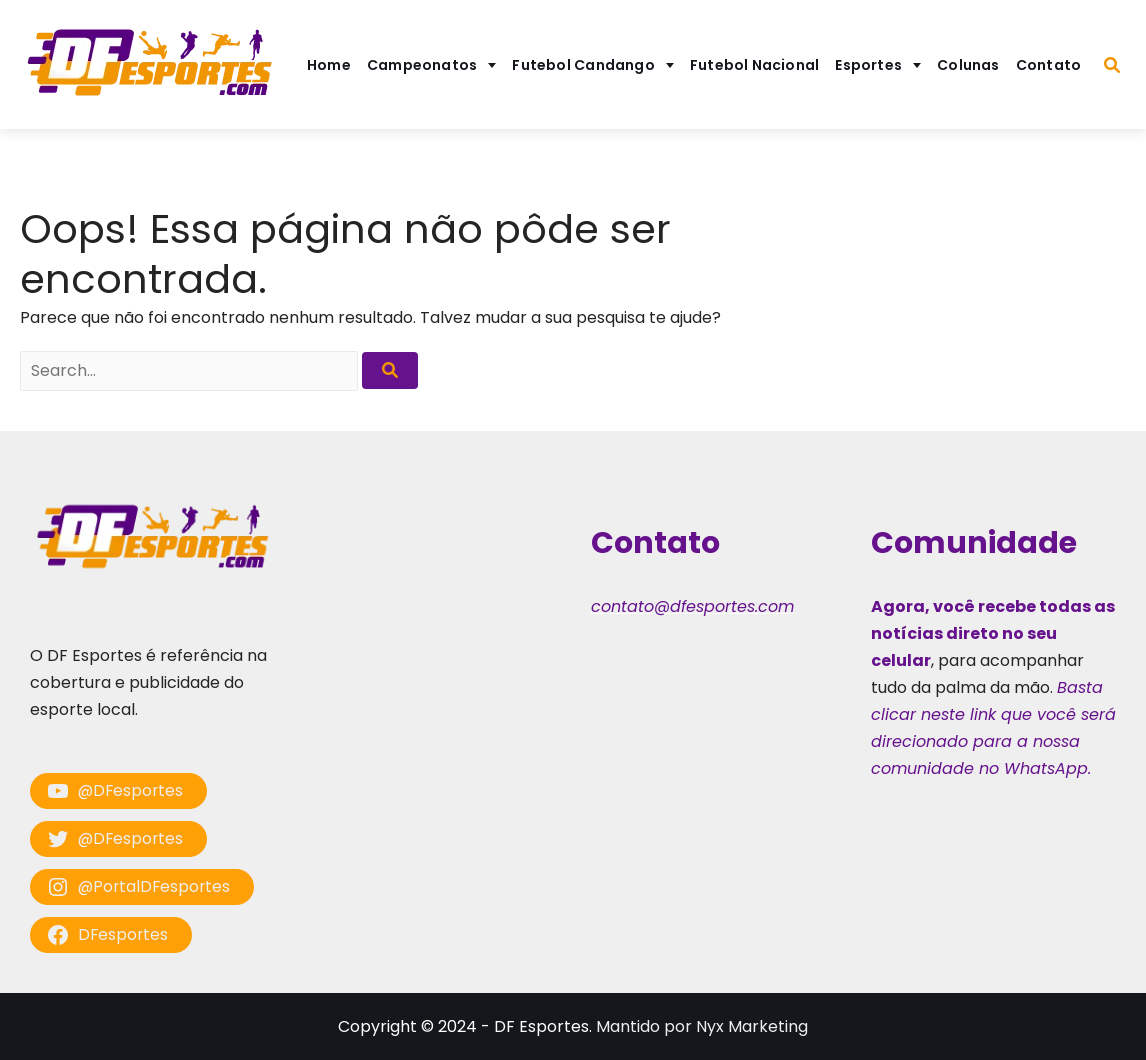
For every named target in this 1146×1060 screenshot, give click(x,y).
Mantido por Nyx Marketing (702, 1026)
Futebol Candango (583, 65)
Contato (1049, 65)
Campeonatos (422, 65)
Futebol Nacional (755, 65)
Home (329, 65)
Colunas (968, 65)
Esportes (868, 65)
